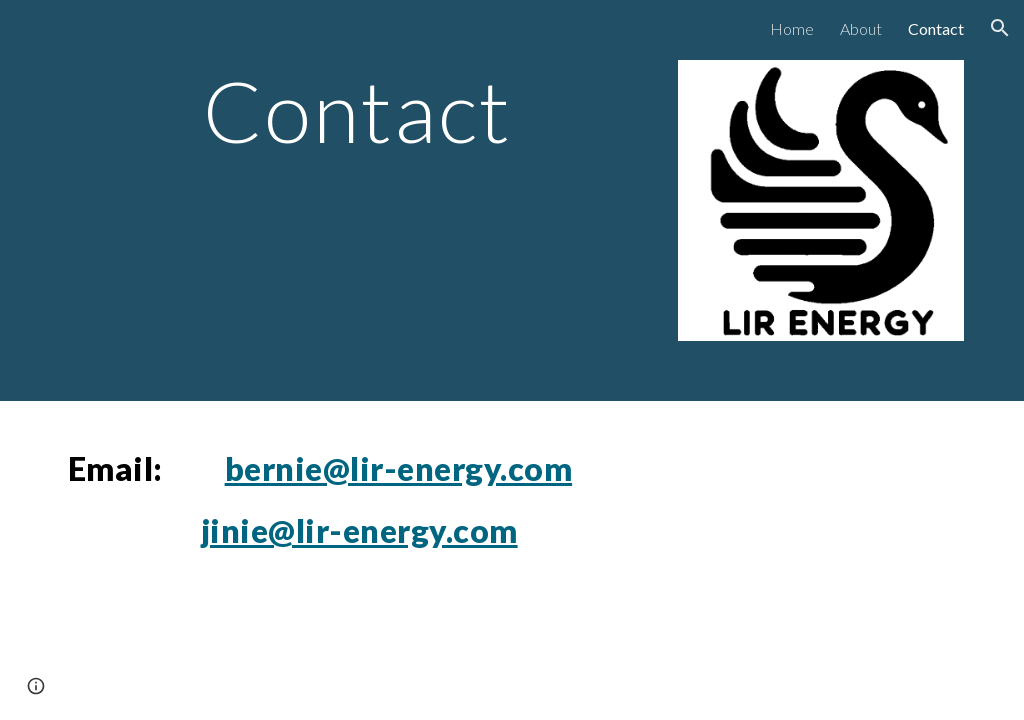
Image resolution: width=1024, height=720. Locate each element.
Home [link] (792, 28)
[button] (1000, 28)
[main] (357, 110)
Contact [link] (936, 28)
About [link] (861, 28)
